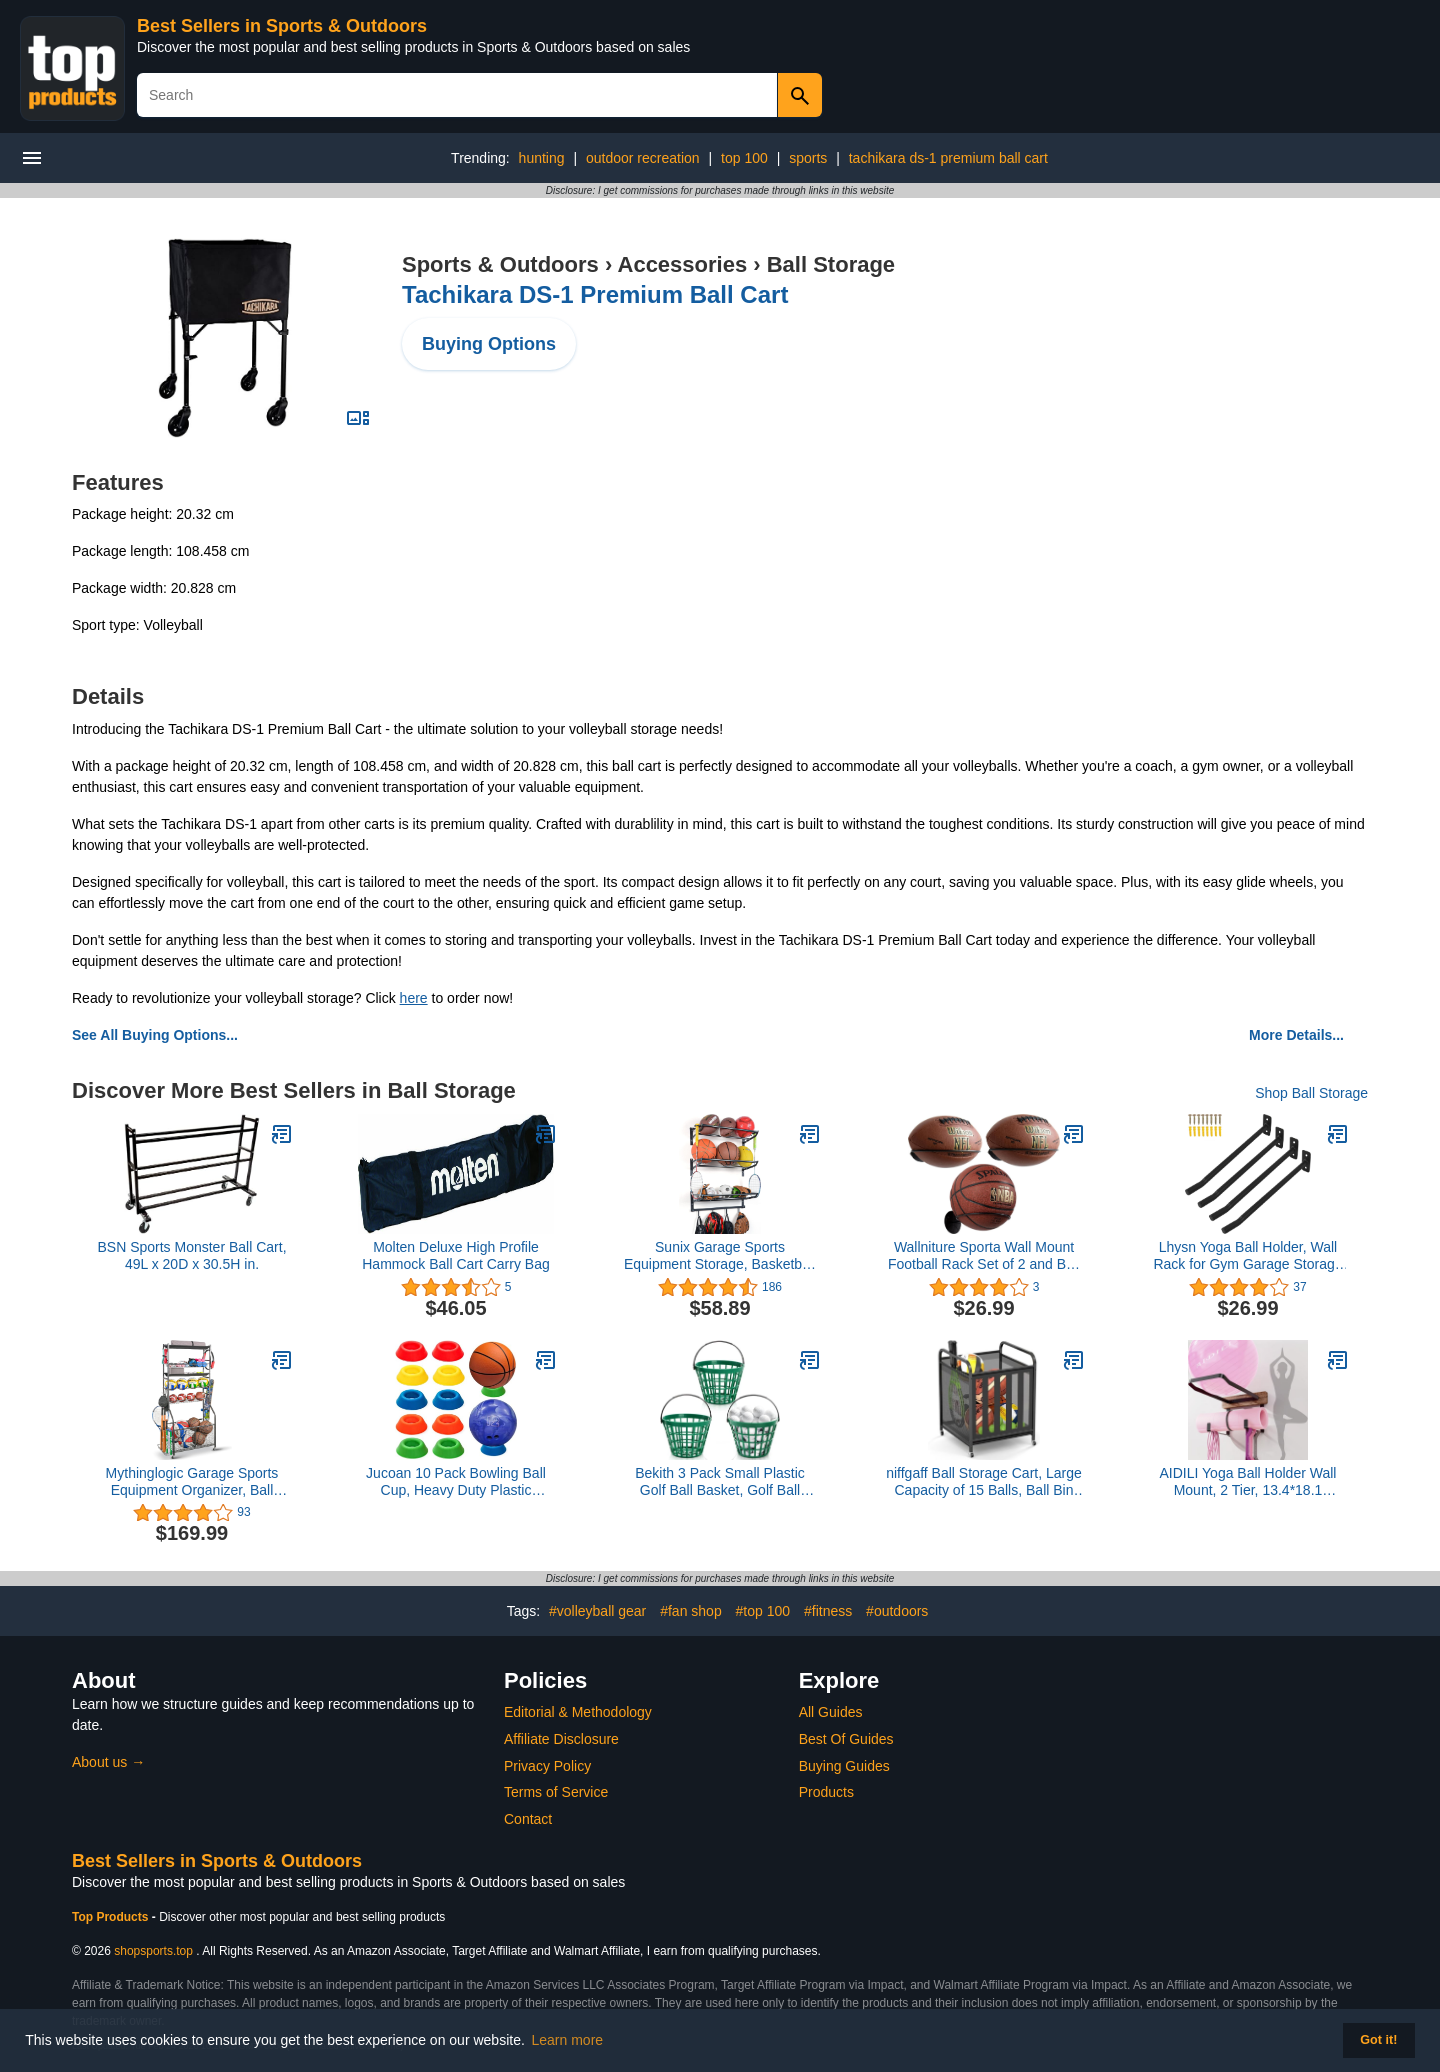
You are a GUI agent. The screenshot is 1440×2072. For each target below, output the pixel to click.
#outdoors (897, 1611)
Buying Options (489, 344)
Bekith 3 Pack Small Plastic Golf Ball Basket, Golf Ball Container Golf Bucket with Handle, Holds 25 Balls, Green (720, 1482)
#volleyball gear (597, 1611)
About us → (108, 1762)
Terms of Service (556, 1792)
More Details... (1296, 1035)
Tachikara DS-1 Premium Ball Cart (595, 294)
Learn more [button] (568, 2040)
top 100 (744, 158)
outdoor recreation (643, 158)
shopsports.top (153, 1951)
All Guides (831, 1712)
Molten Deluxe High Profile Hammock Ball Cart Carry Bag (456, 1255)
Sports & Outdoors (500, 264)
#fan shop (691, 1611)
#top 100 (763, 1611)
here (414, 998)
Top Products (112, 1917)
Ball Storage (831, 264)
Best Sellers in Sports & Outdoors (282, 26)
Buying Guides (844, 1766)
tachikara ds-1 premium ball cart (948, 158)
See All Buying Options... (155, 1035)
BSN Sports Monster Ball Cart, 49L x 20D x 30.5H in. (191, 1255)
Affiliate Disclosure (561, 1739)
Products (826, 1792)
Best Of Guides (846, 1739)
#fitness (828, 1611)
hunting (542, 158)
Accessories (683, 264)
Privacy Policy (547, 1766)
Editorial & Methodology (578, 1712)
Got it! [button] (1378, 2040)
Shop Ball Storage (1311, 1093)
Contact (528, 1819)
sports (808, 158)
